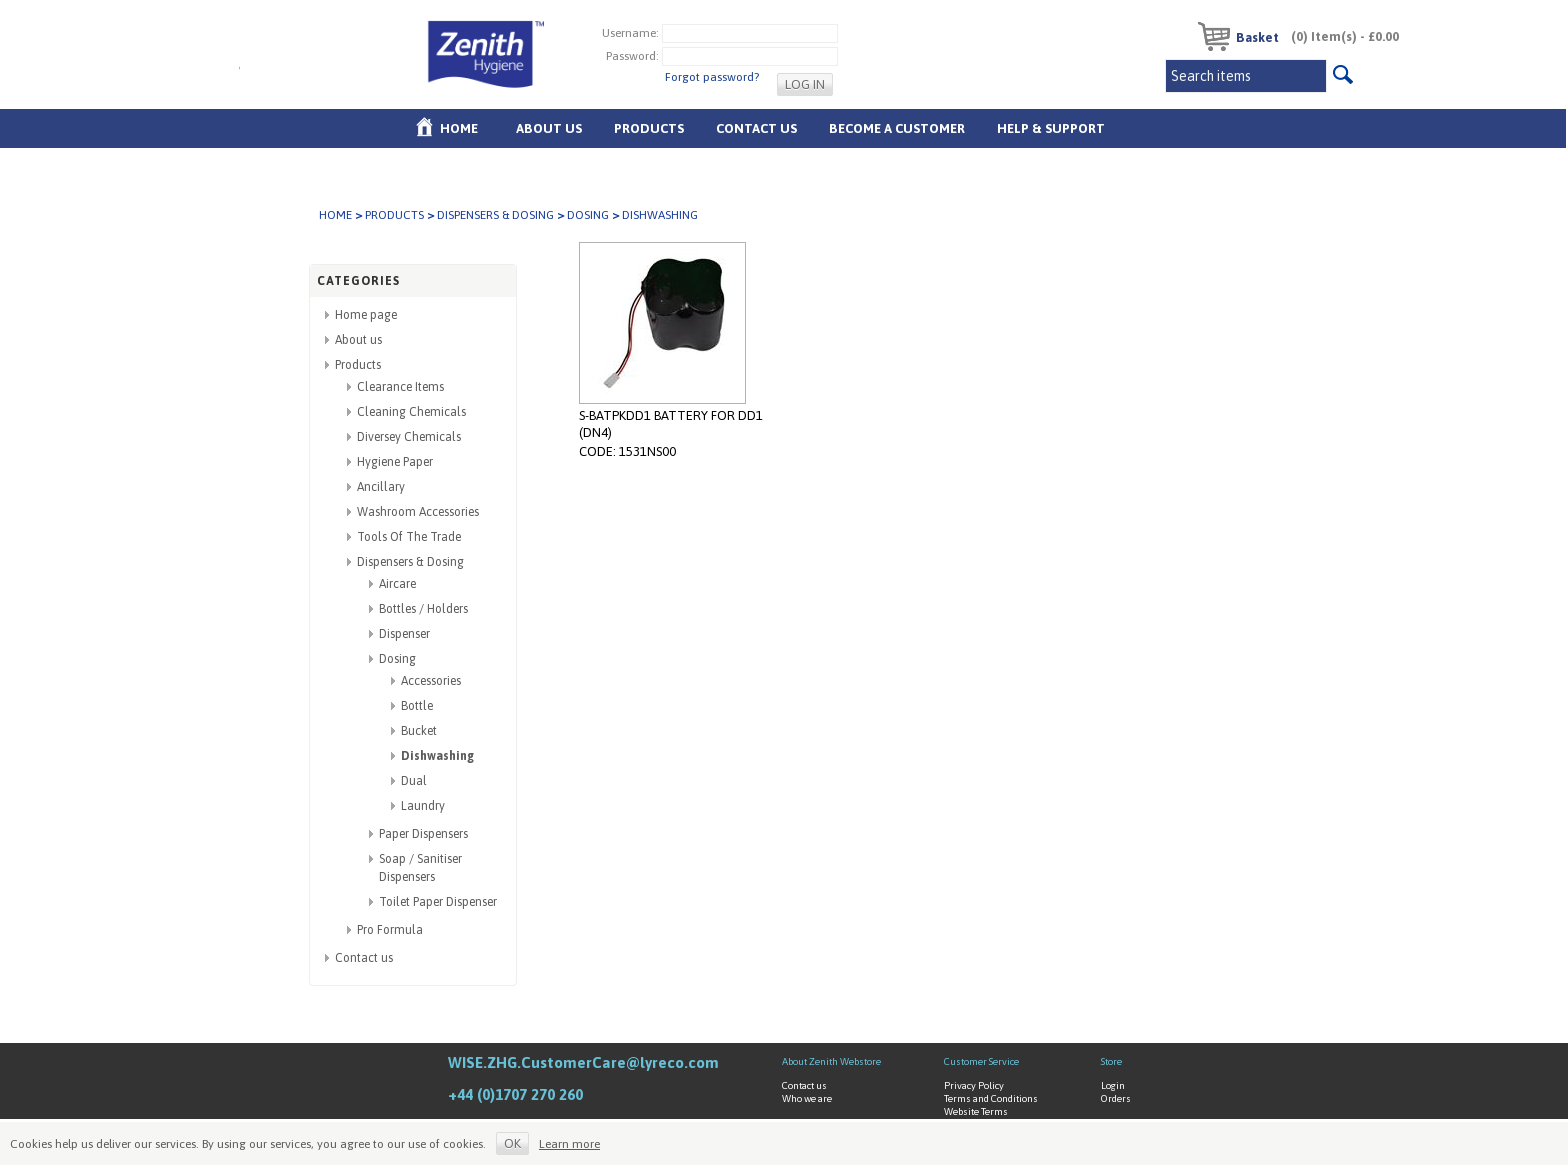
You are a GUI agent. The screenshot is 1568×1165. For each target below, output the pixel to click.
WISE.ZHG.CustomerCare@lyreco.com (583, 1062)
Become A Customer (897, 128)
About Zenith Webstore (831, 1061)
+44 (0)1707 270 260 (515, 1094)
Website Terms (976, 1111)
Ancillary (381, 487)
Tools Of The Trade (409, 537)
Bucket (419, 731)
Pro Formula (390, 930)
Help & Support (1051, 128)
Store (1111, 1061)
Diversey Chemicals (409, 437)
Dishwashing (437, 756)
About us (549, 128)
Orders (1116, 1098)
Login (1113, 1085)
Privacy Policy (974, 1085)
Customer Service (981, 1061)
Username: (630, 32)
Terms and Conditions (991, 1098)
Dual (414, 781)
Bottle (417, 706)
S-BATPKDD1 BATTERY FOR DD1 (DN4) (671, 424)
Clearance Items (400, 387)
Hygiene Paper (395, 462)
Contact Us (756, 128)
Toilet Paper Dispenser (438, 902)
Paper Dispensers (423, 834)
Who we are (807, 1098)
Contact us (364, 958)
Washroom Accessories (418, 512)
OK (512, 1143)
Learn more (569, 1144)
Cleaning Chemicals (411, 412)
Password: (632, 55)
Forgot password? (712, 77)
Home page (366, 315)
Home (459, 128)
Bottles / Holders (423, 609)
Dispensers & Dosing (495, 215)
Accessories (431, 681)
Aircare (397, 584)
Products (649, 128)
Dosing (588, 215)
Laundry (423, 806)
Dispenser (404, 634)
